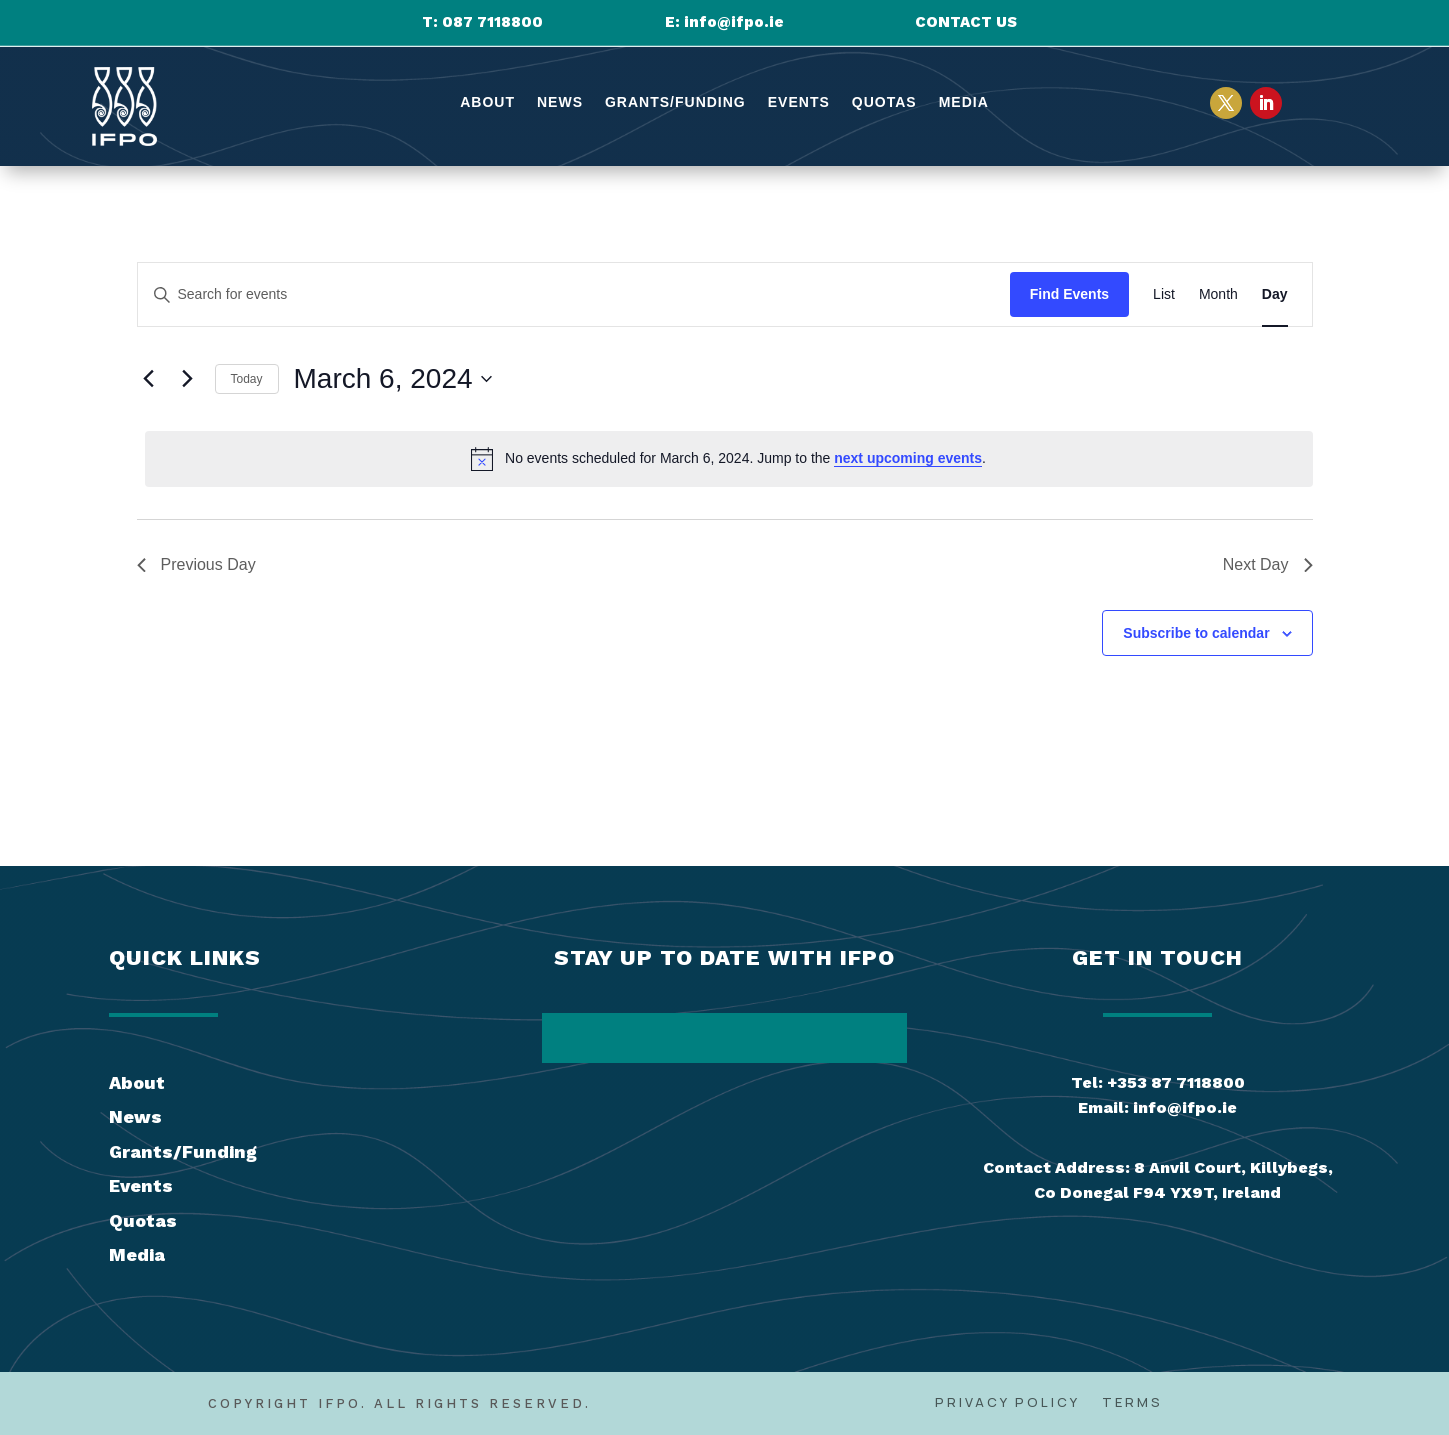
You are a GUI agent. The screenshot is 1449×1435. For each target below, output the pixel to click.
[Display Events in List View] (1164, 294)
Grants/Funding (675, 102)
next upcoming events (908, 458)
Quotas (884, 102)
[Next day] (188, 379)
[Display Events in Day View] (1275, 294)
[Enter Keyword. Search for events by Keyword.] (574, 294)
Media (964, 102)
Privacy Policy (1007, 1403)
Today (247, 379)
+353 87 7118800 (1176, 1082)
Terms (1132, 1403)
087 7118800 (492, 22)
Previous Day (196, 564)
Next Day (1268, 564)
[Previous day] (149, 379)
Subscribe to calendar (1196, 633)
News (560, 102)
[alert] (729, 459)
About (487, 102)
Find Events (1069, 294)
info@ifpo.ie (734, 22)
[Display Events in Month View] (1218, 294)
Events (799, 102)
